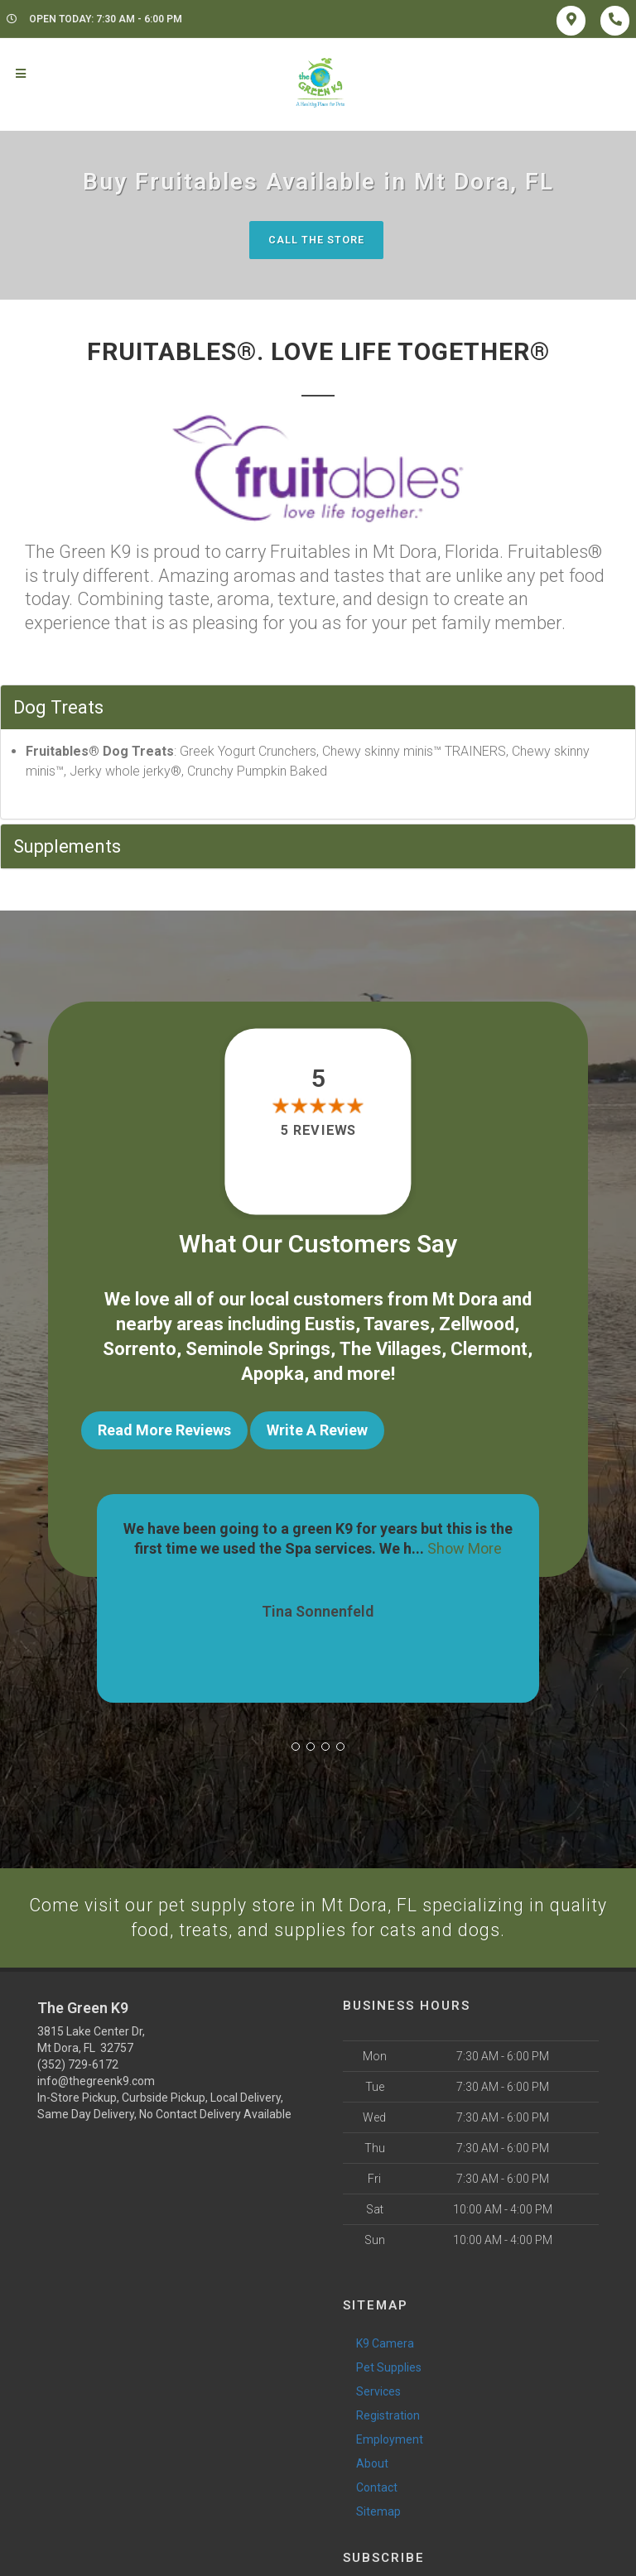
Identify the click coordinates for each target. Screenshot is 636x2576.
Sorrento (139, 1346)
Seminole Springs (258, 1346)
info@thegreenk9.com (96, 2074)
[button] (296, 1739)
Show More (464, 1540)
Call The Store (315, 239)
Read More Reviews (164, 1426)
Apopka (272, 1370)
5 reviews (317, 1131)
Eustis (330, 1323)
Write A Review (317, 1426)
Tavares (397, 1323)
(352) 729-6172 (77, 2057)
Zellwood (476, 1323)
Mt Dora (465, 1299)
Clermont (489, 1346)
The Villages (390, 1346)
